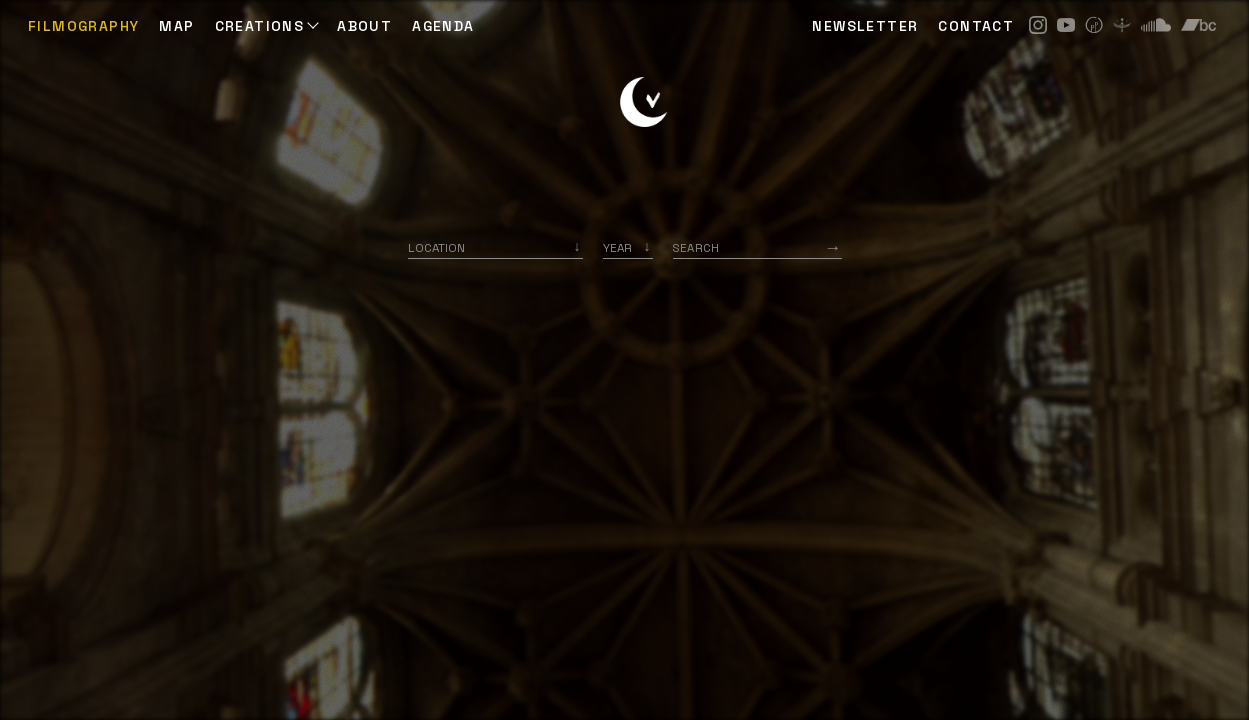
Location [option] (436, 247)
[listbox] (628, 247)
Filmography (83, 26)
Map (176, 26)
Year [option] (617, 247)
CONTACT (976, 26)
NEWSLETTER (865, 26)
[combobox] (495, 247)
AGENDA (443, 26)
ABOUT (364, 26)
